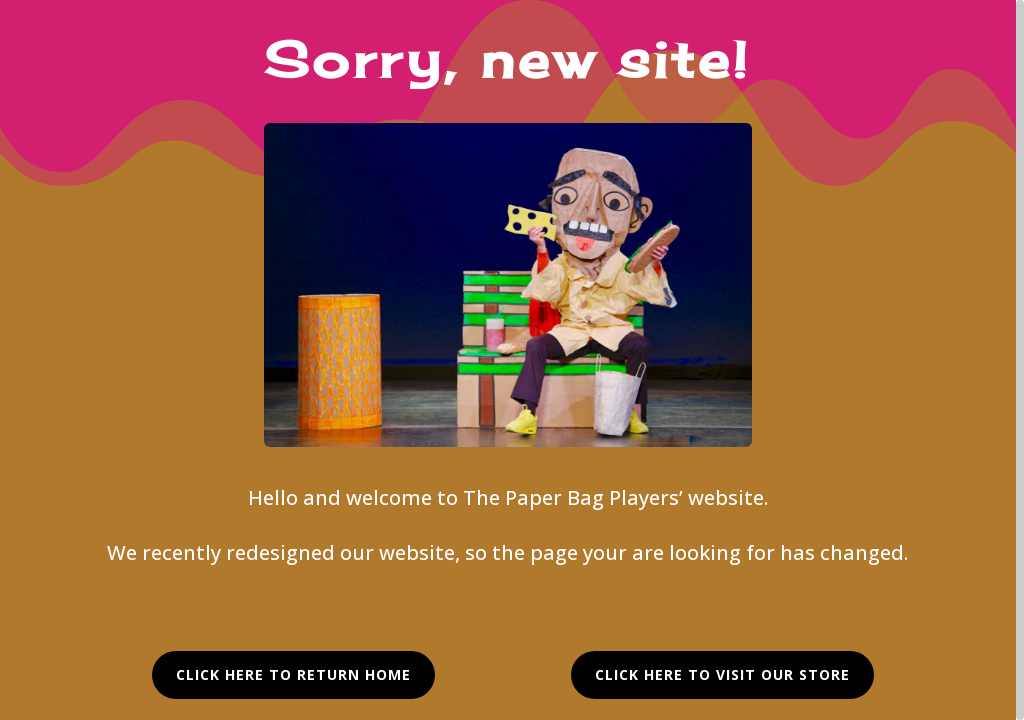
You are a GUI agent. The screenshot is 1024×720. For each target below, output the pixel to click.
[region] (512, 360)
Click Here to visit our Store (722, 674)
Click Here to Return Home (293, 674)
